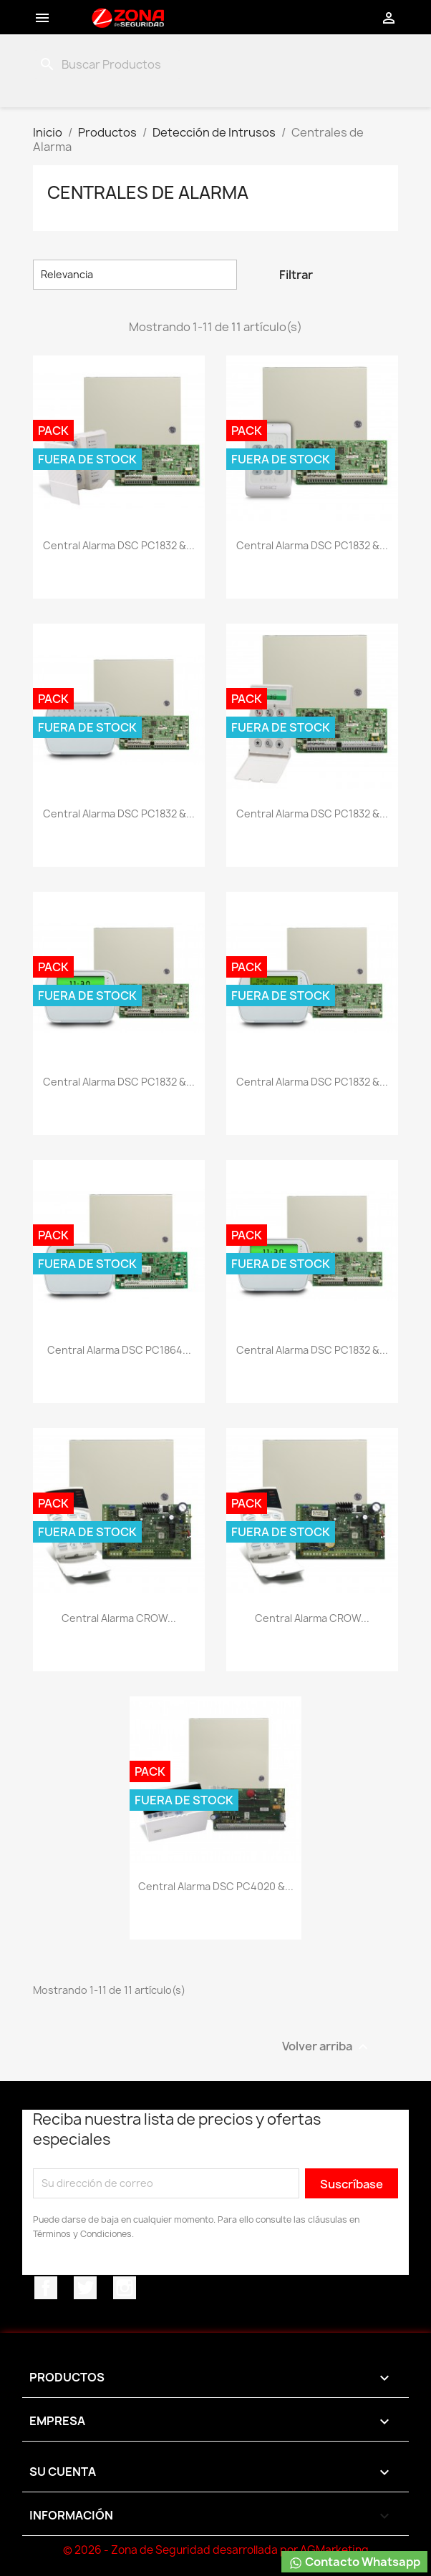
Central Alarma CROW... (119, 1618)
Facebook (45, 2287)
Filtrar (296, 274)
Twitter (85, 2287)
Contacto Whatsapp (354, 2562)
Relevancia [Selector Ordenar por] (135, 274)
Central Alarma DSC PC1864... (119, 1350)
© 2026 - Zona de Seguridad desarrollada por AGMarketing (216, 2549)
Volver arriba (332, 2047)
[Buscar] (107, 64)
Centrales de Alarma (147, 192)
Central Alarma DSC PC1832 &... (119, 545)
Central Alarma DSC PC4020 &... (216, 1886)
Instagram (124, 2287)
